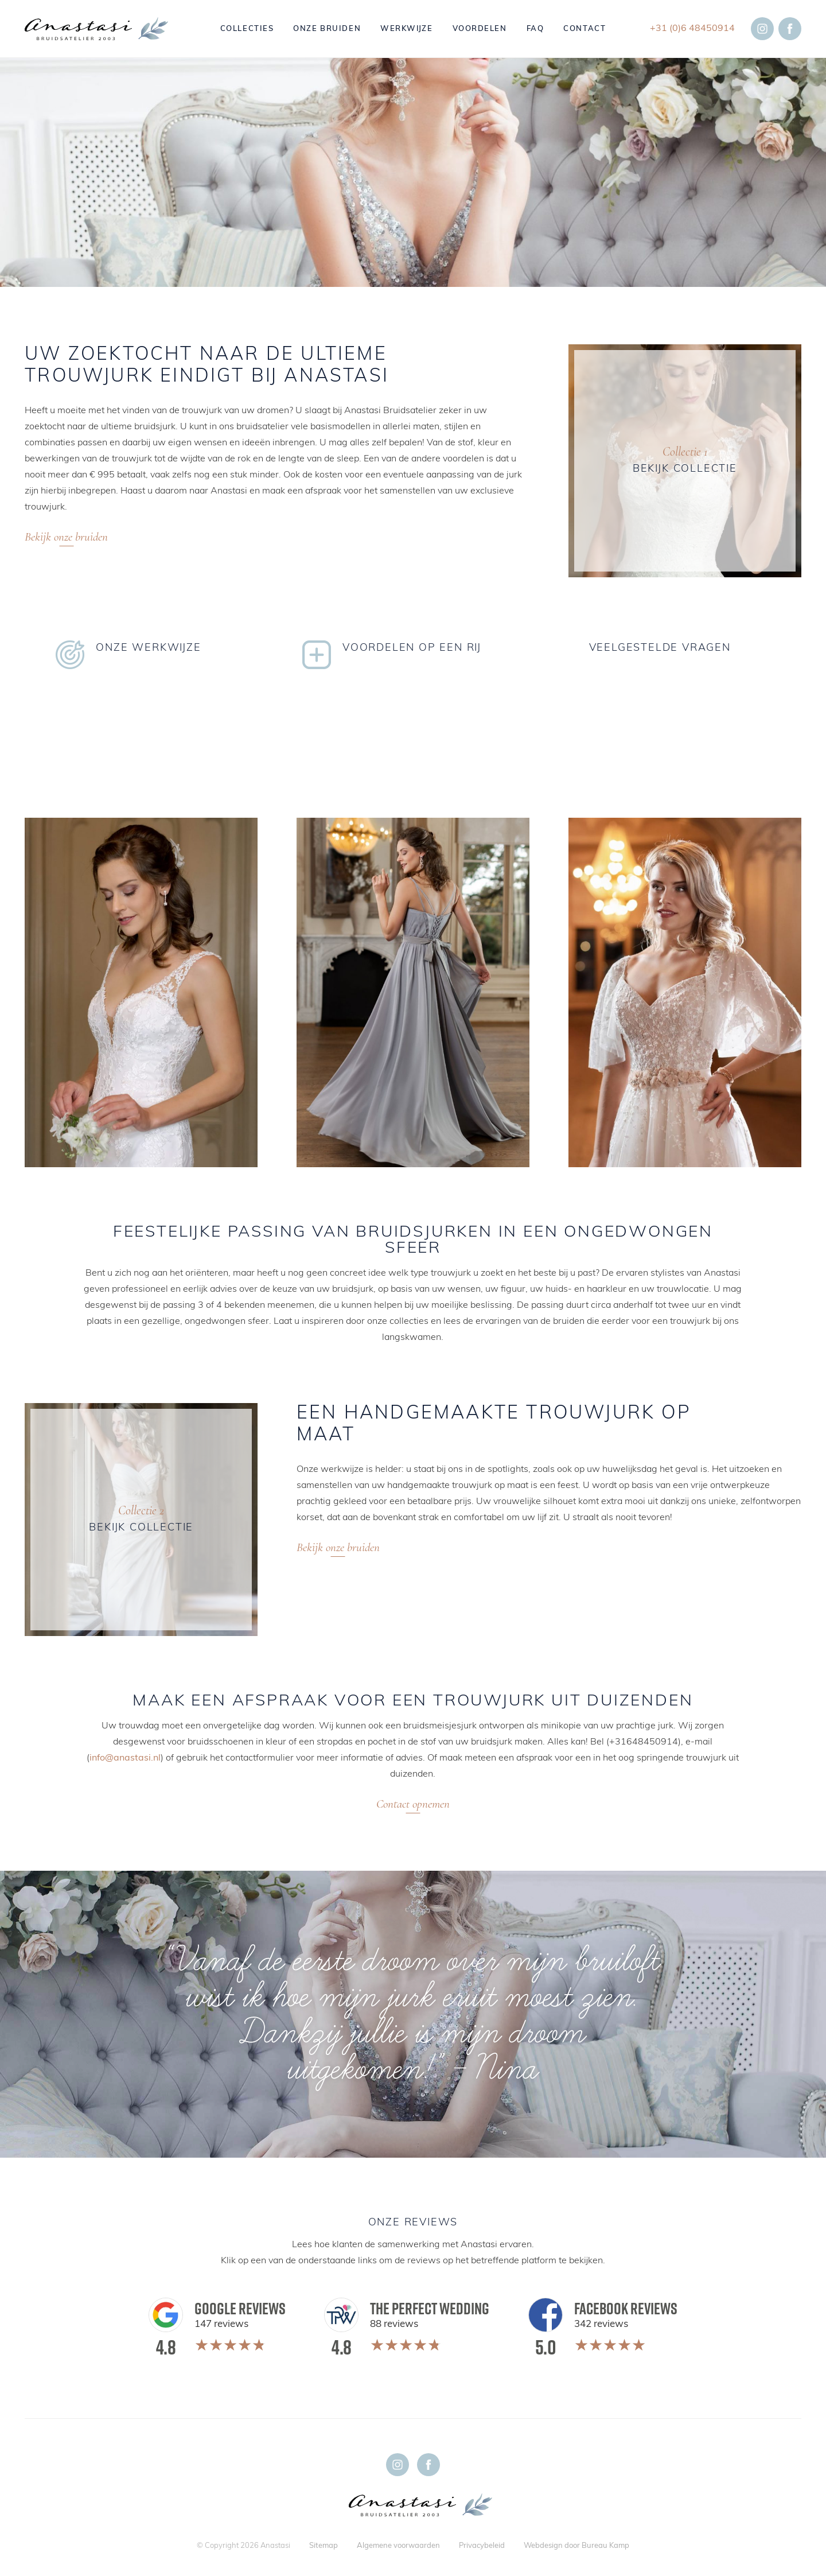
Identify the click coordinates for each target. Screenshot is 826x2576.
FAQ (535, 29)
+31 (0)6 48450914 (692, 28)
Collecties (247, 29)
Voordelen (480, 29)
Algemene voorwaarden (398, 2546)
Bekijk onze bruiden (66, 537)
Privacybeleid (482, 2546)
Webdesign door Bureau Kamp (576, 2546)
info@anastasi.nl (125, 1758)
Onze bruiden (327, 29)
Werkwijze (406, 29)
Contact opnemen (413, 1804)
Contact (584, 29)
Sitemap (323, 2546)
